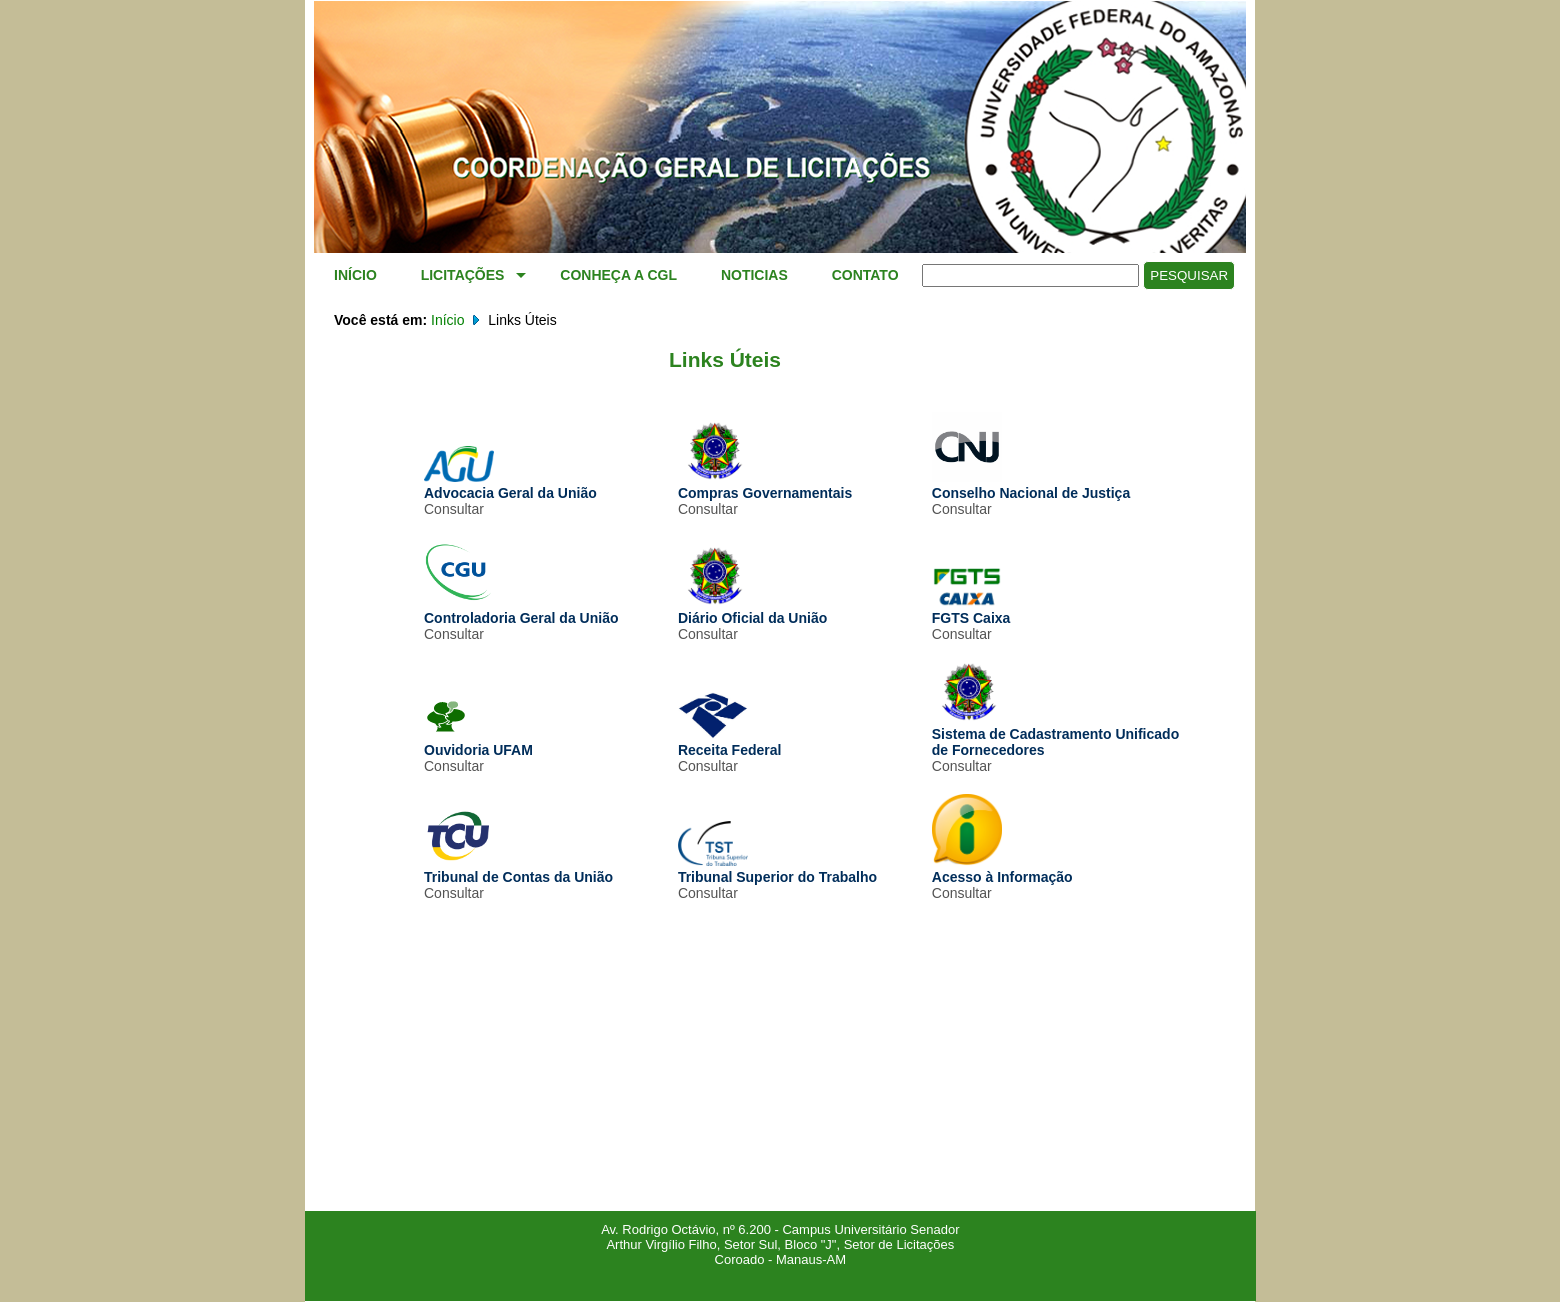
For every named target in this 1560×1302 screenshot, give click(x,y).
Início (447, 320)
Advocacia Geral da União (510, 485)
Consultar (454, 509)
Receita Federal (730, 742)
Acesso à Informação (1002, 869)
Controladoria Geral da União (521, 610)
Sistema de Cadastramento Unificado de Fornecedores (1055, 734)
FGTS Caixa (971, 610)
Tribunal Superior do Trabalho (777, 869)
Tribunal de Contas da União (518, 869)
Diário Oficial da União (752, 610)
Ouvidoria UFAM (478, 742)
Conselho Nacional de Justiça (1031, 485)
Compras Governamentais (765, 485)
